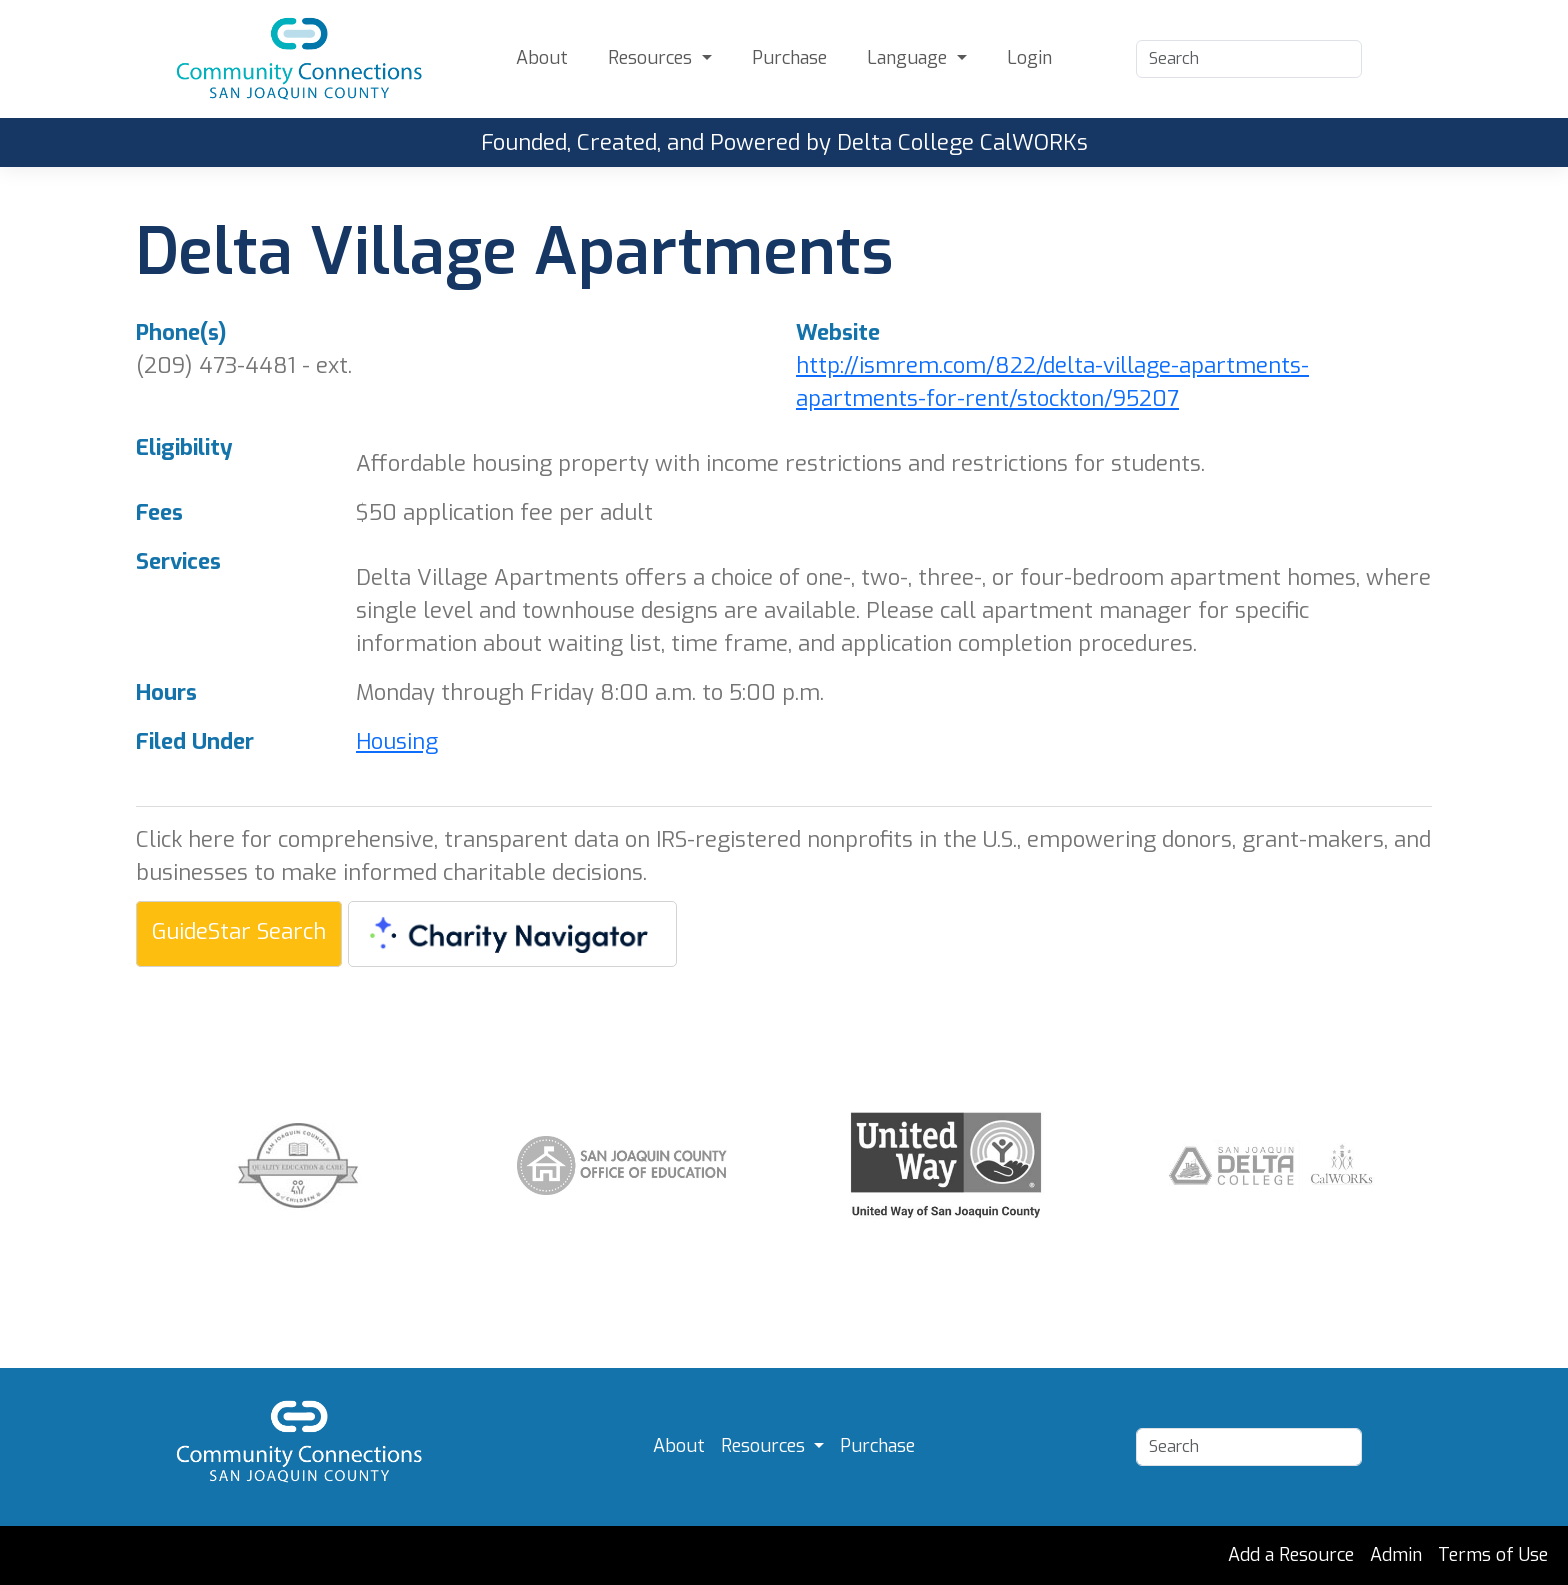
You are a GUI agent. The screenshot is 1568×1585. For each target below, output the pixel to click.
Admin (1396, 1555)
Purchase (789, 58)
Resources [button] (652, 58)
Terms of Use (1493, 1555)
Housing (397, 741)
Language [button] (909, 58)
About (542, 58)
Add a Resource (1291, 1555)
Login (1029, 58)
